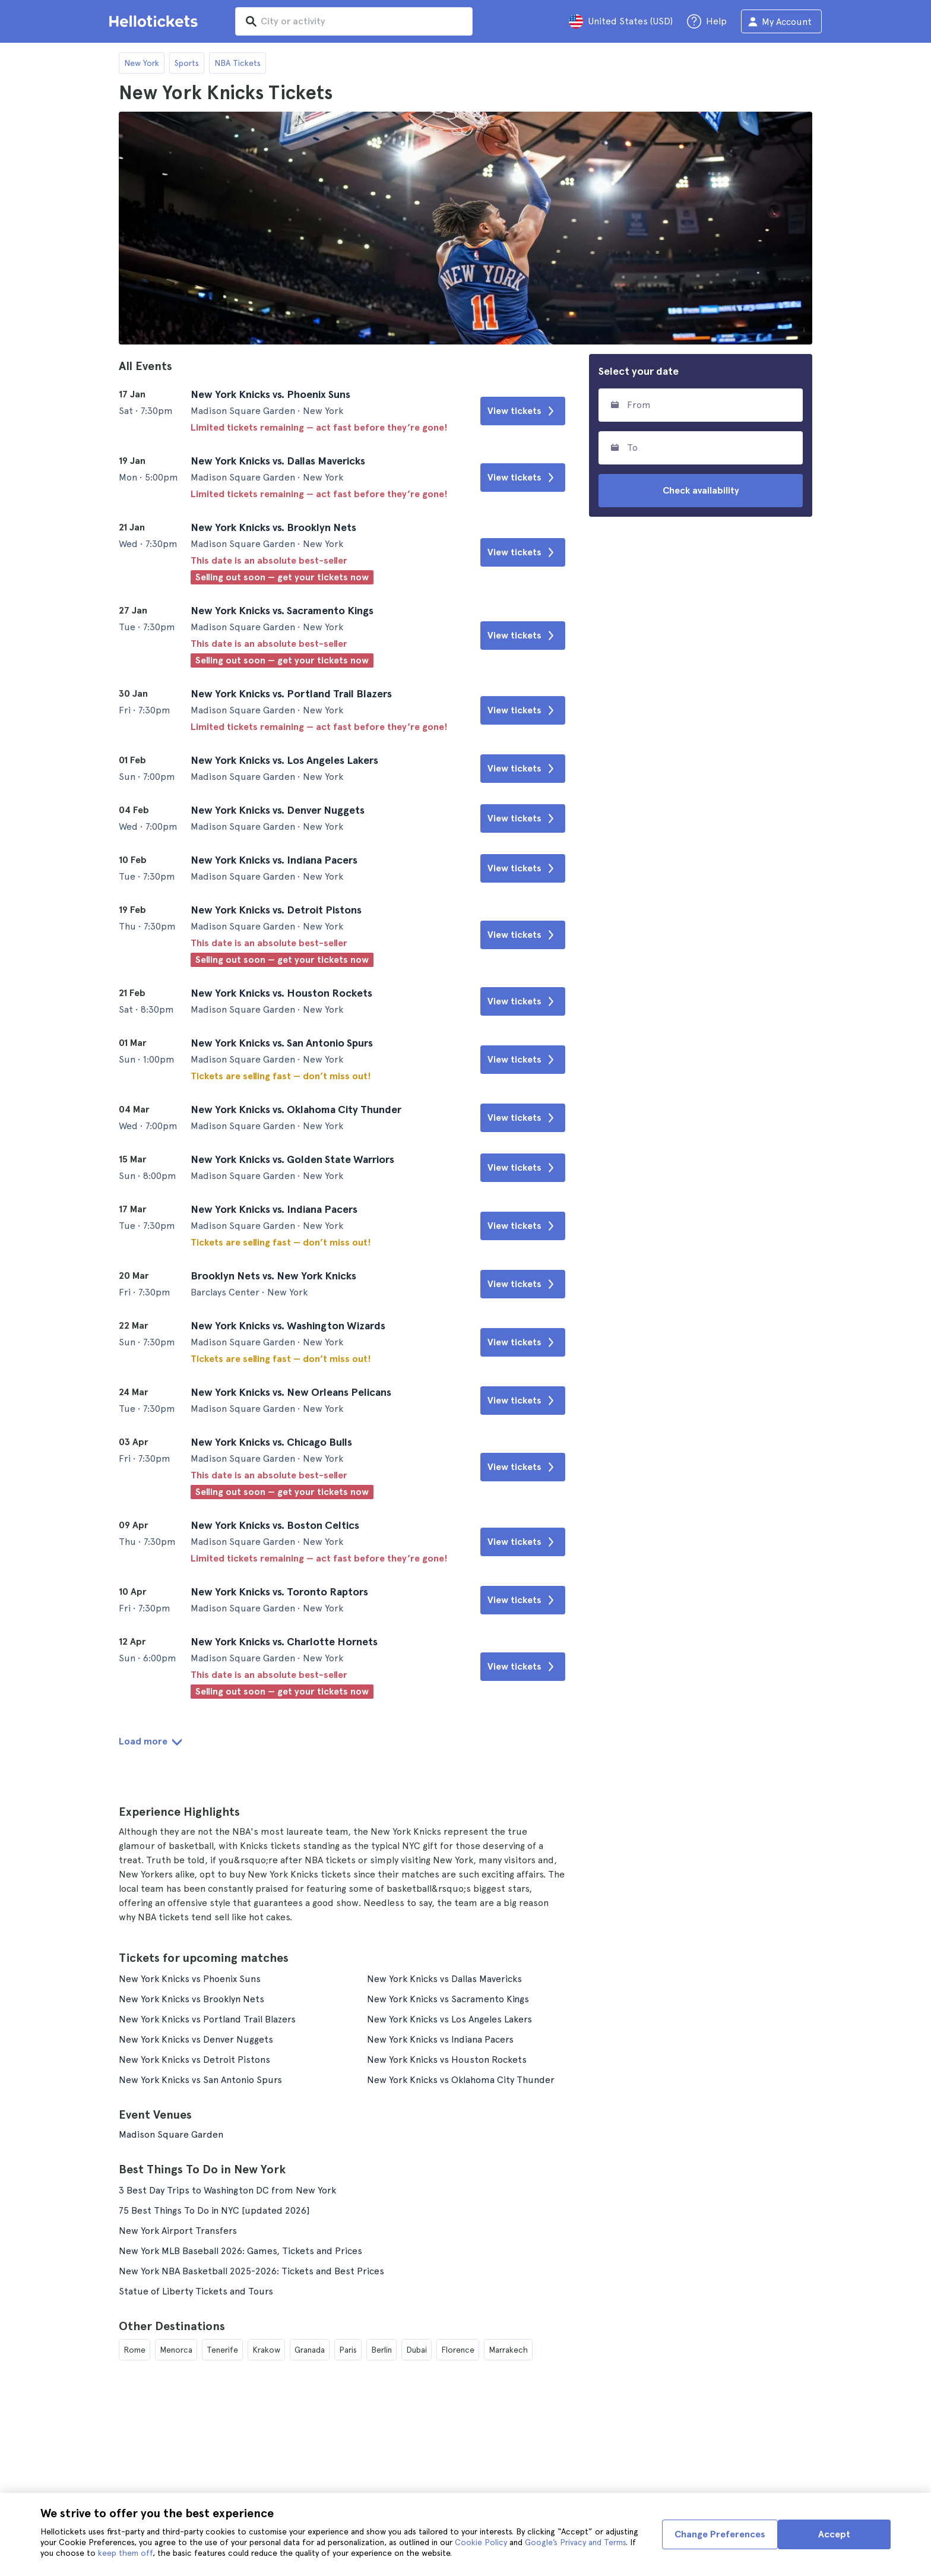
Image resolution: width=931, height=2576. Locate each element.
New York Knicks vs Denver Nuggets (196, 2039)
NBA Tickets (237, 63)
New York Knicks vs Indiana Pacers (440, 2039)
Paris (348, 2349)
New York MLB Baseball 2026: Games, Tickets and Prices (240, 2250)
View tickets (522, 411)
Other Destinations (172, 2326)
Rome (134, 2349)
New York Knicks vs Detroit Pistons (194, 2059)
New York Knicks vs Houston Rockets (447, 2059)
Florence (457, 2349)
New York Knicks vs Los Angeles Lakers (449, 2019)
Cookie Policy (481, 2542)
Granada (309, 2349)
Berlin (381, 2349)
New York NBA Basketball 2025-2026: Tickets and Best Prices (251, 2271)
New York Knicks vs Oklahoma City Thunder (461, 2079)
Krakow (266, 2349)
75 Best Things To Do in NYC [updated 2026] (214, 2210)
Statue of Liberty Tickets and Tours (196, 2291)
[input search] (354, 21)
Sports (187, 63)
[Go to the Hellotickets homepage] (155, 21)
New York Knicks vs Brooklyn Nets (191, 1999)
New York (141, 63)
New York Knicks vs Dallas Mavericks (444, 1978)
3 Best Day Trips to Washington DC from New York (227, 2190)
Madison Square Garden (171, 2134)
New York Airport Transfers (178, 2230)
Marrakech (508, 2349)
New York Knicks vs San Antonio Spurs (200, 2079)
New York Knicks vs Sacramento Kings (448, 1999)
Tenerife (222, 2349)
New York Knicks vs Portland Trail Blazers (207, 2019)
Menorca (176, 2349)
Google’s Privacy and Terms (575, 2542)
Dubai (416, 2349)
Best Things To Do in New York (202, 2169)
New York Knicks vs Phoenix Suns (190, 1978)
